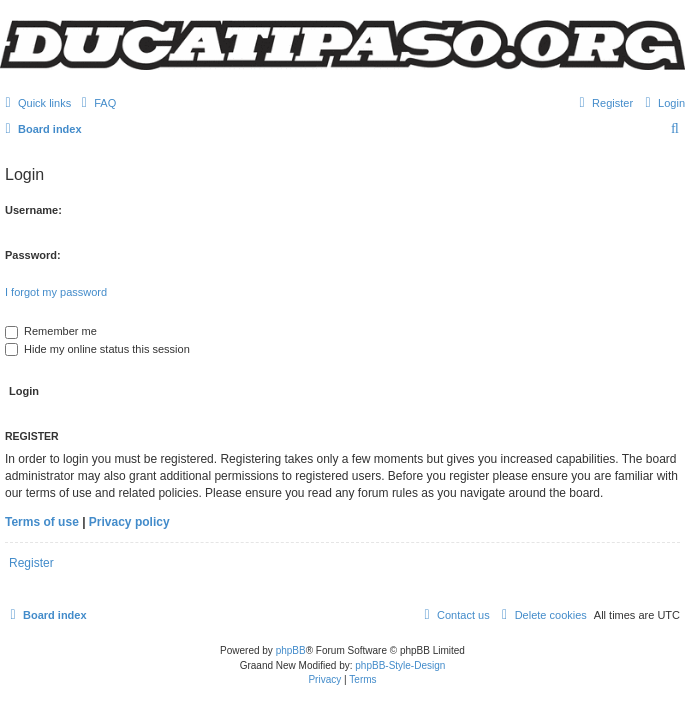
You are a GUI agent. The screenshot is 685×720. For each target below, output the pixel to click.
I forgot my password (56, 292)
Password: (33, 255)
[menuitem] (96, 103)
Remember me (51, 331)
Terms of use (42, 522)
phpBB (291, 650)
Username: (33, 210)
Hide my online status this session (97, 349)
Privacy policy (129, 522)
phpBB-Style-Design (400, 665)
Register (31, 563)
